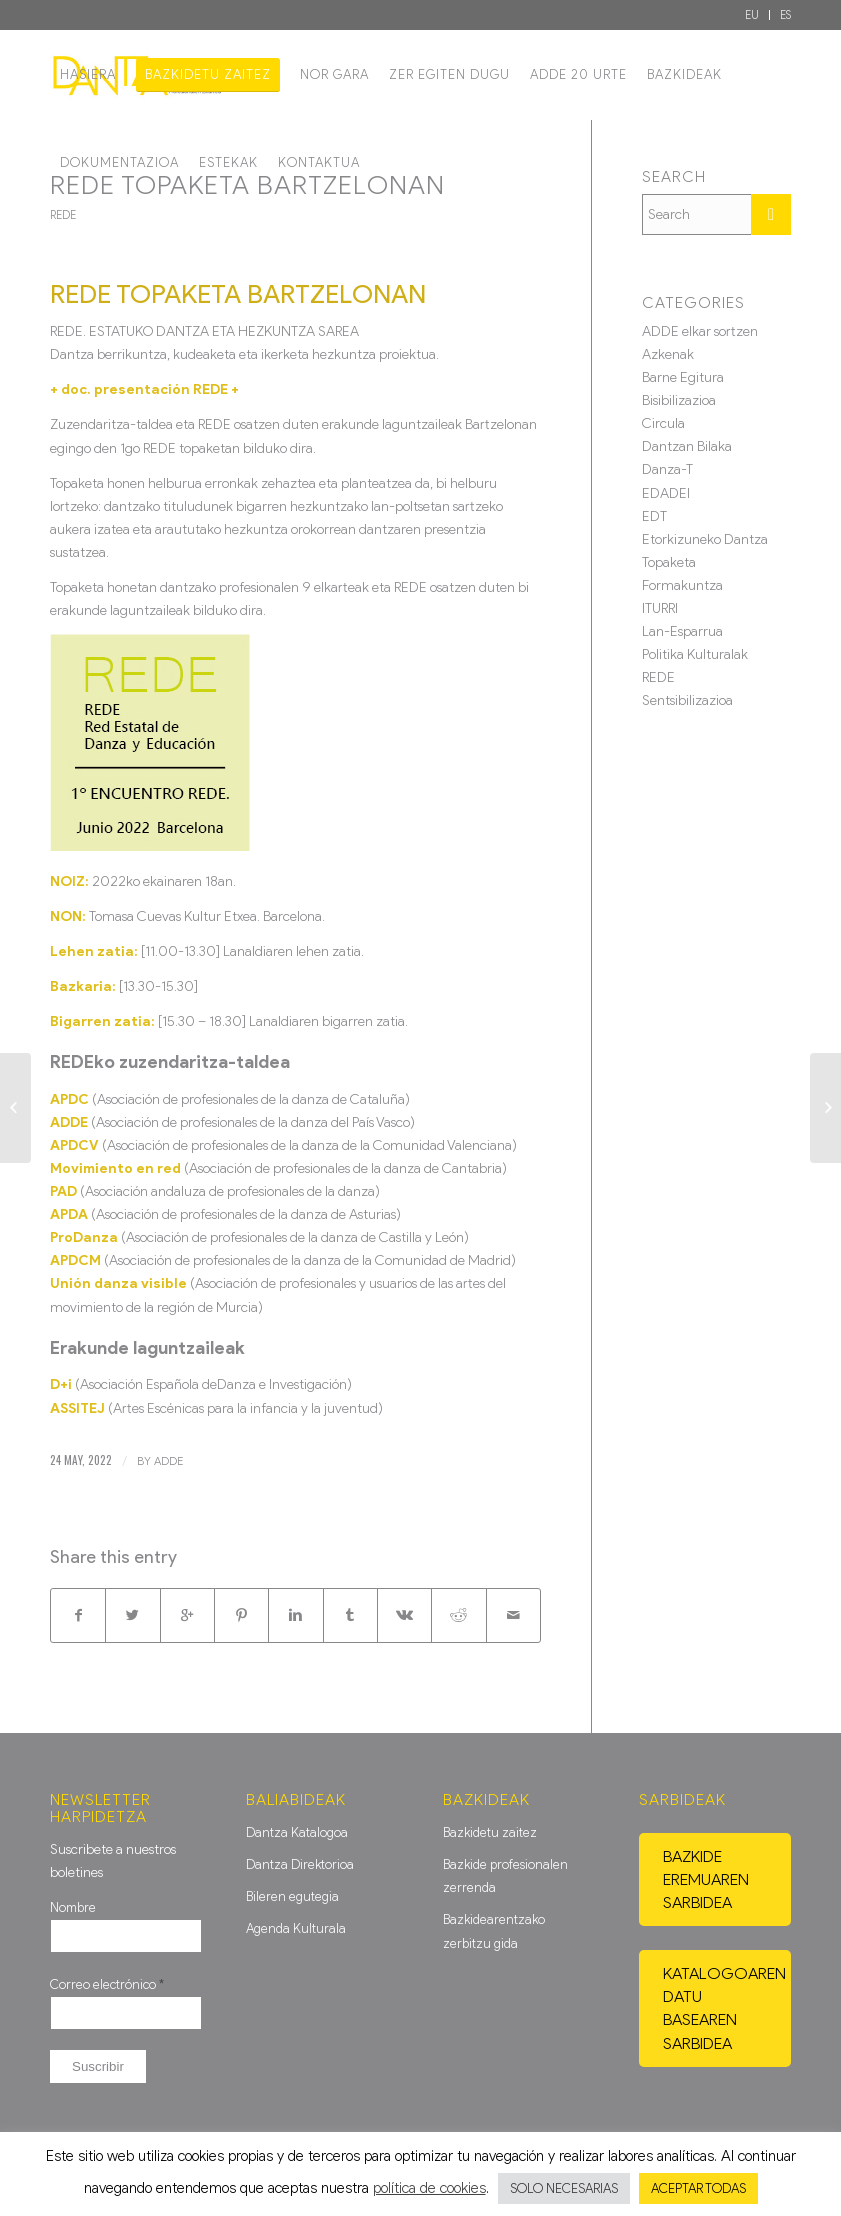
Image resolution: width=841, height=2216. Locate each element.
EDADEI (666, 493)
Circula (663, 423)
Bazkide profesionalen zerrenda (505, 1876)
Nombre (73, 1907)
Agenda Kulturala (296, 1928)
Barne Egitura (683, 377)
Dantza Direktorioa (300, 1864)
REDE (63, 215)
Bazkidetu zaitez (490, 1832)
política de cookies (429, 2188)
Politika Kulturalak (695, 654)
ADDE (168, 1461)
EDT (654, 516)
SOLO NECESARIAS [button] (564, 2188)
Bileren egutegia (292, 1896)
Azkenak (668, 354)
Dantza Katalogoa (297, 1832)
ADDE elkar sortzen (700, 331)
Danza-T (667, 469)
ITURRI (660, 608)
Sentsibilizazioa (687, 700)
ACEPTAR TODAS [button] (698, 2188)
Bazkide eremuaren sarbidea (706, 1879)
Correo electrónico (107, 1984)
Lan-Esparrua (682, 631)
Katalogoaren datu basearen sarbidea (724, 2008)
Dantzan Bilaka (687, 446)
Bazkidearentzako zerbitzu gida (494, 1931)
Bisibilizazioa (679, 400)
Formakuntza (682, 585)
